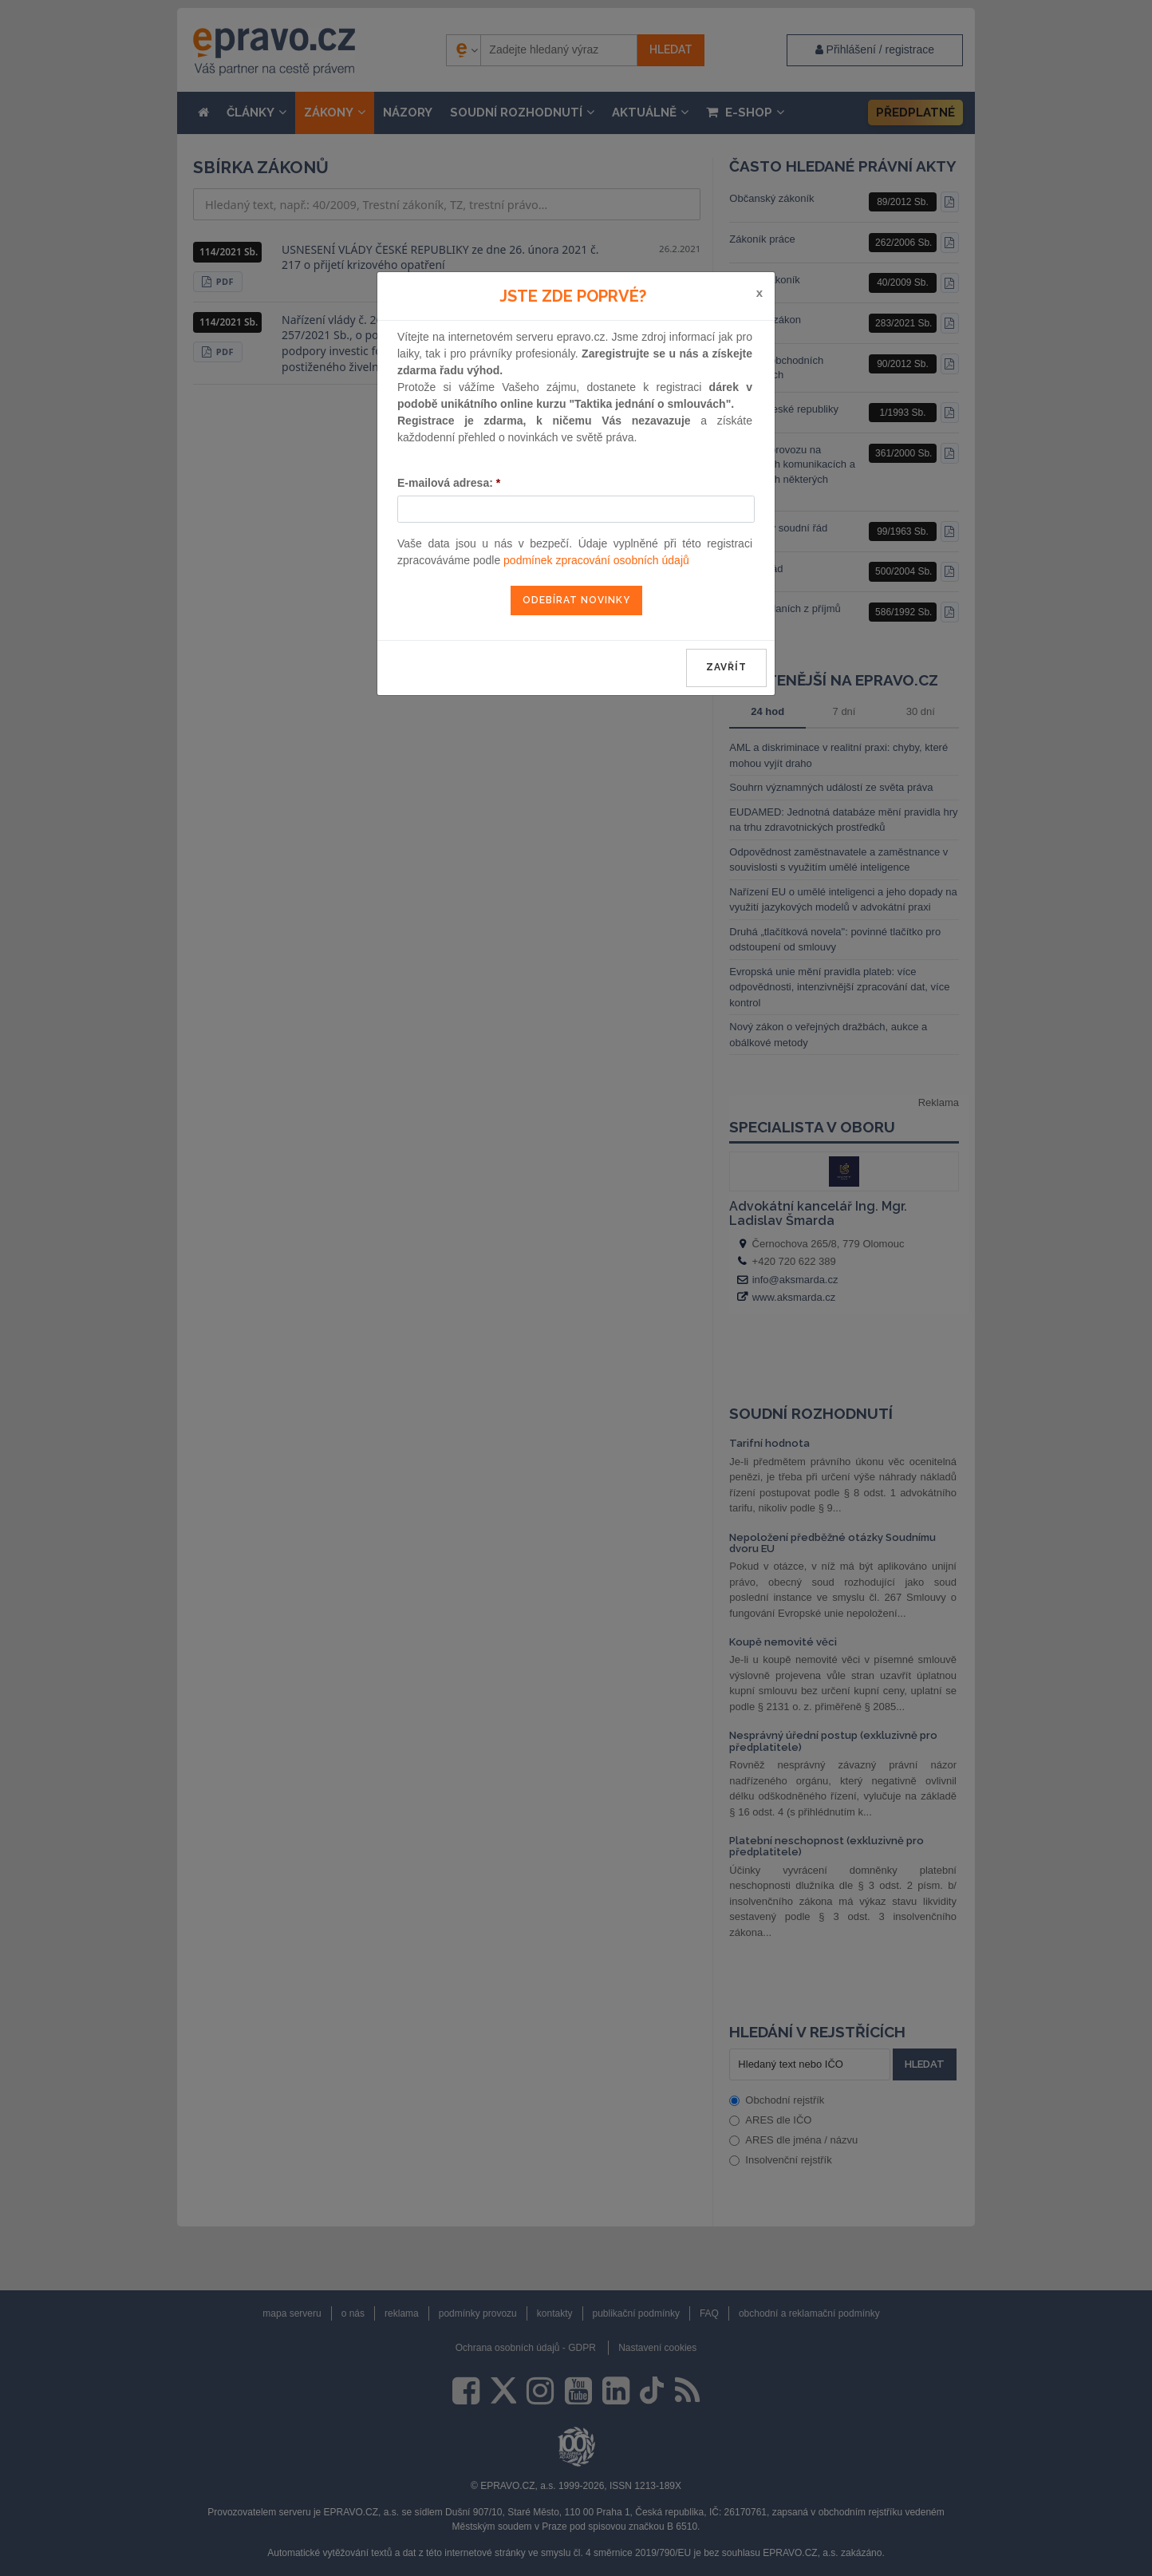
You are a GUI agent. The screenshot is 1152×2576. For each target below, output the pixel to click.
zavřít (726, 667)
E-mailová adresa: (448, 482)
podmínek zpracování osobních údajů (596, 560)
